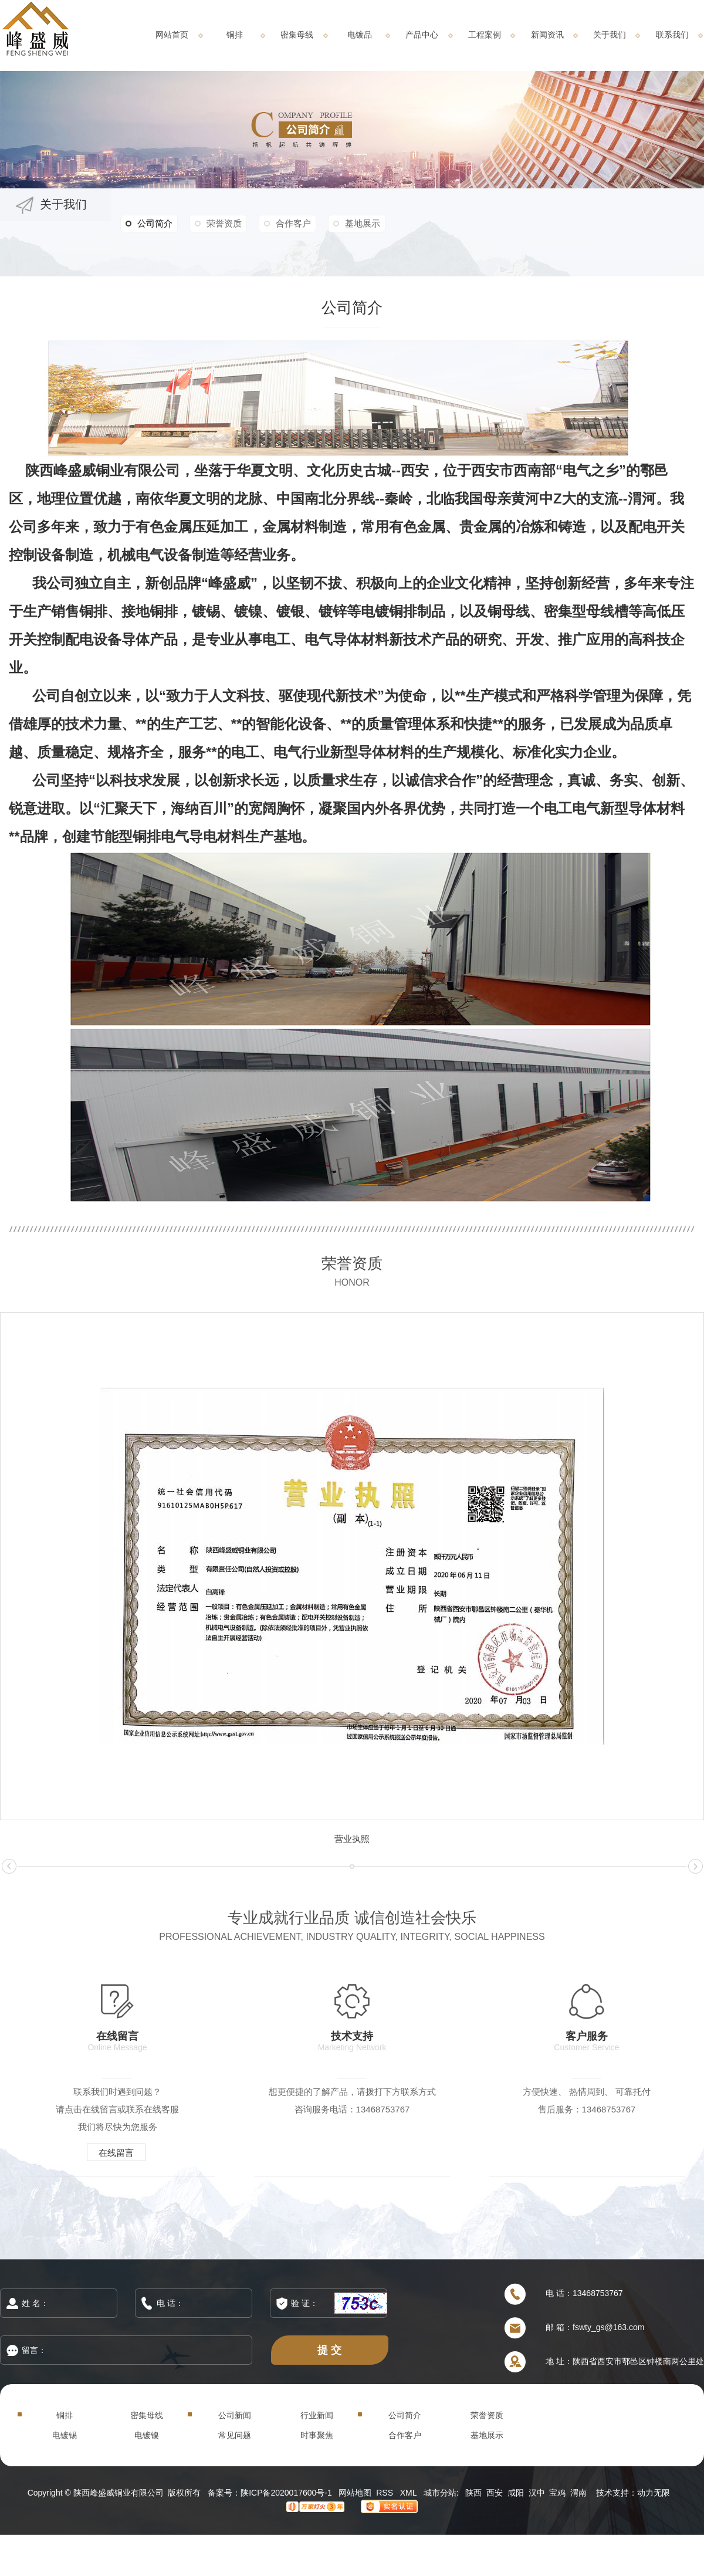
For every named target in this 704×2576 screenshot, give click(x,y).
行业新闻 (316, 2415)
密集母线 (296, 34)
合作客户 (293, 223)
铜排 (234, 34)
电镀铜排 (389, 611)
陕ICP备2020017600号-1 (286, 2492)
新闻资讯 (547, 34)
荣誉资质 (224, 223)
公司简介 (149, 223)
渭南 (578, 2492)
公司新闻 (234, 2415)
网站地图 (355, 2492)
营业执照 (352, 1839)
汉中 (537, 2492)
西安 (494, 2492)
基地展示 (362, 223)
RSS (385, 2492)
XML (409, 2492)
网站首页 (171, 34)
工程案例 (484, 34)
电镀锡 (64, 2435)
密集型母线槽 (586, 611)
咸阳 (515, 2492)
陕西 (473, 2492)
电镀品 (359, 34)
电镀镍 (146, 2435)
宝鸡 (557, 2492)
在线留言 (116, 2153)
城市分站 (440, 2492)
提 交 (329, 2350)
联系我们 (672, 34)
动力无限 (653, 2492)
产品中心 (421, 34)
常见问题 (234, 2435)
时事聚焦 (316, 2435)
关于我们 (609, 34)
